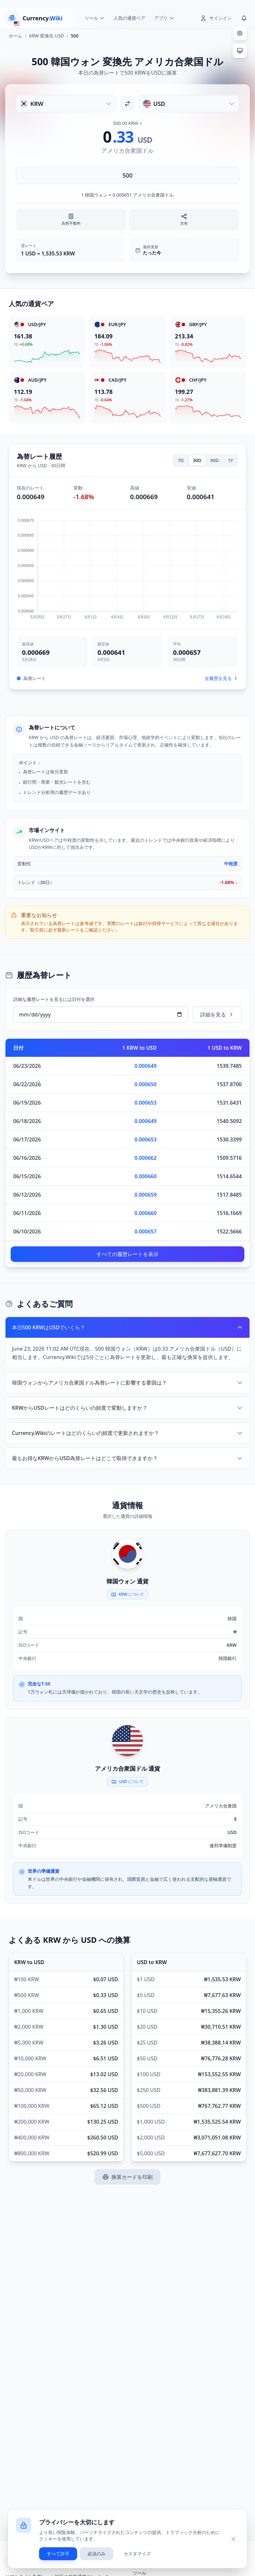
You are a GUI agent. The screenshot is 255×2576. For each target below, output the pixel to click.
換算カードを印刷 (127, 2176)
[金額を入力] (127, 175)
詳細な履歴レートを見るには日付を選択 (54, 999)
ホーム (15, 36)
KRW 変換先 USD (46, 36)
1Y (230, 460)
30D (197, 460)
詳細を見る (217, 1014)
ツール (139, 2573)
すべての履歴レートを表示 (127, 1254)
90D (214, 460)
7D (181, 460)
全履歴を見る (221, 678)
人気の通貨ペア (129, 18)
